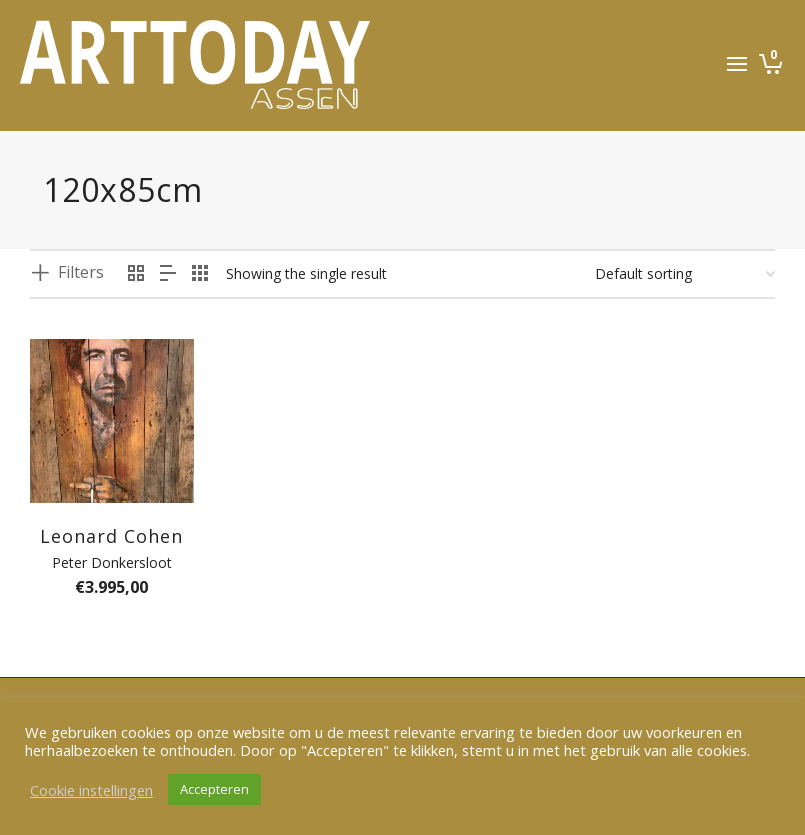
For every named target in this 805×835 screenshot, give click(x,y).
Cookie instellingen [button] (91, 790)
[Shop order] (685, 274)
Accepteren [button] (214, 789)
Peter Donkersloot (112, 562)
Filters (81, 272)
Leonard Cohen (111, 536)
